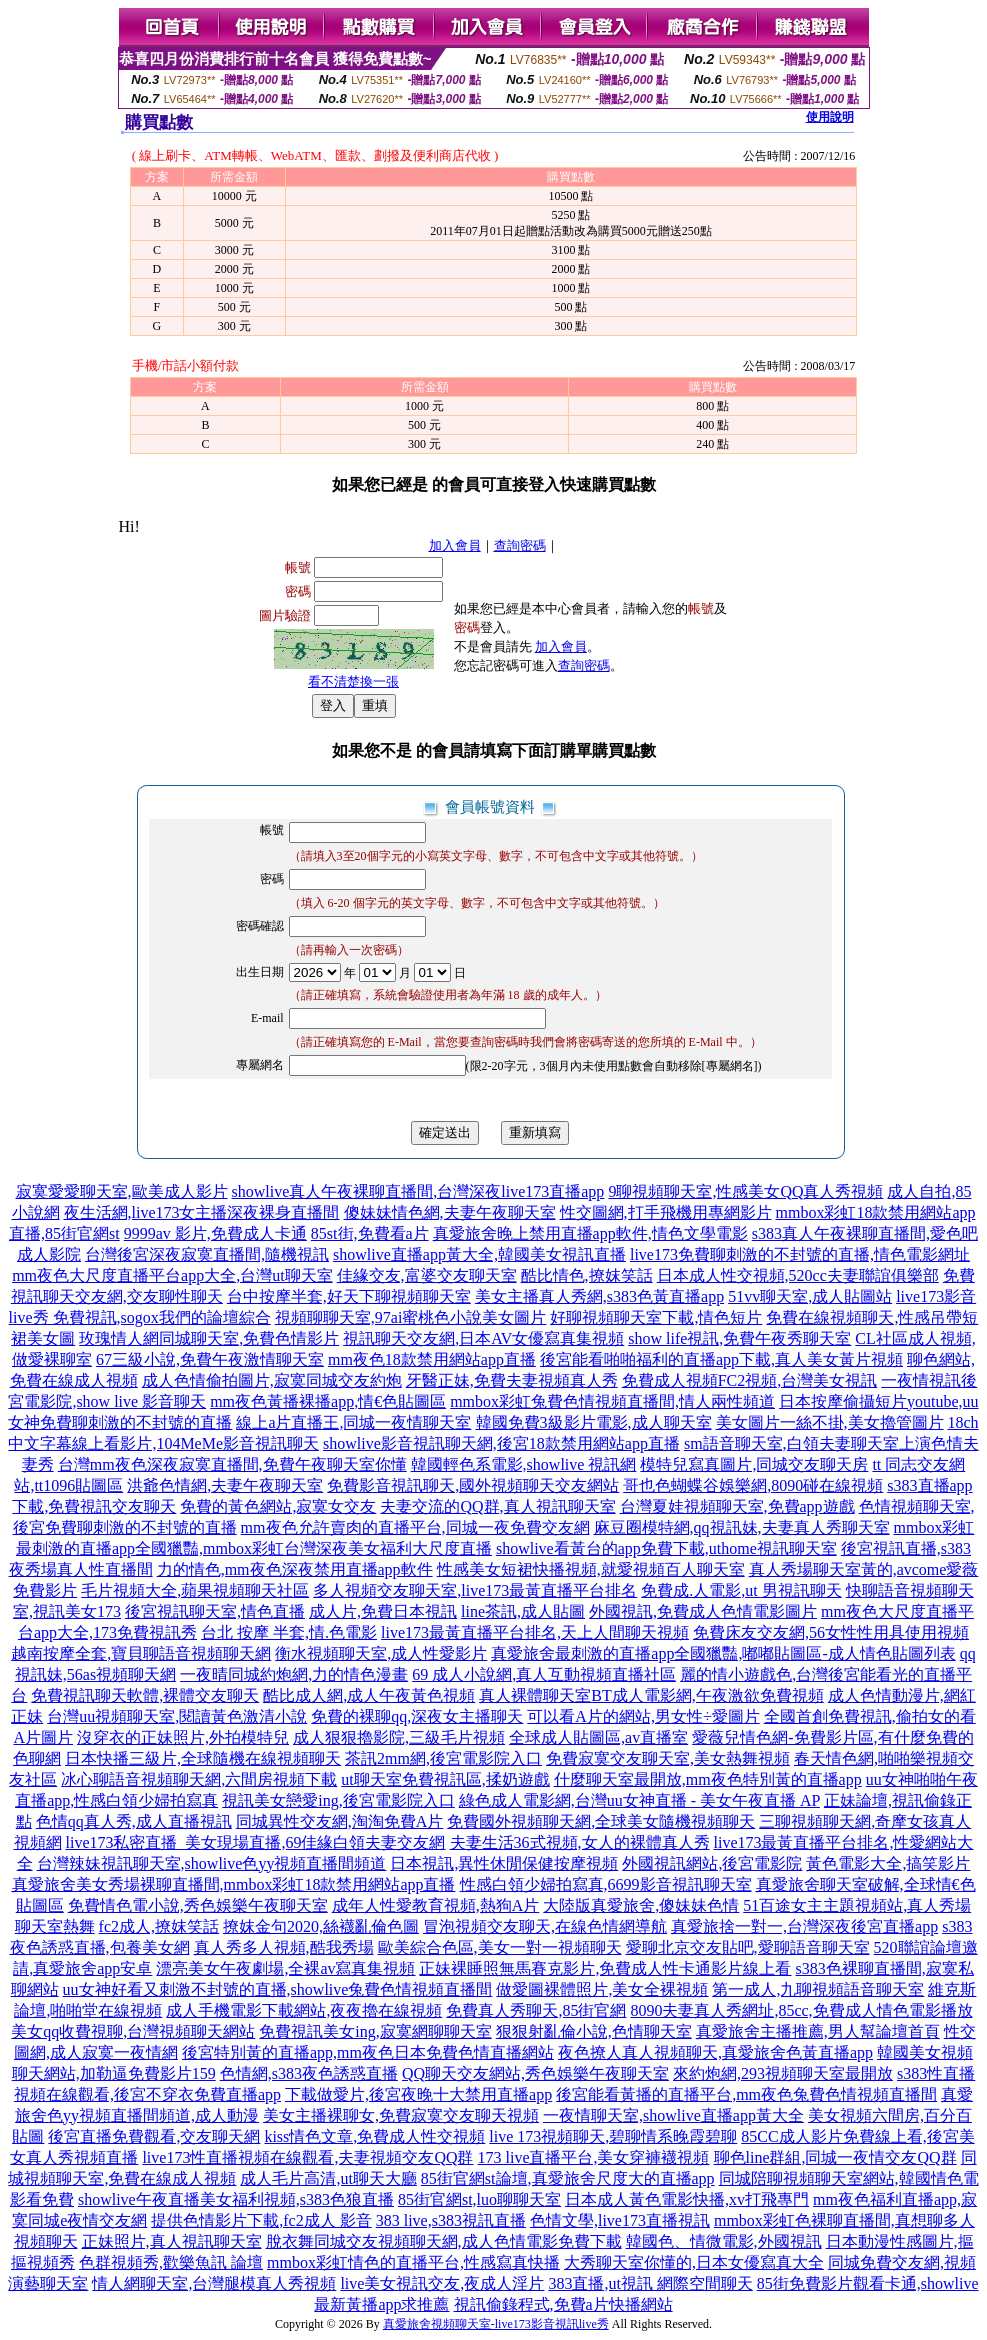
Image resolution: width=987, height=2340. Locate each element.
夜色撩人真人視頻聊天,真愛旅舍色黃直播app (715, 2052)
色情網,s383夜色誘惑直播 (309, 2073)
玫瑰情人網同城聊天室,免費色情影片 (209, 1338)
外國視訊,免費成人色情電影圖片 (703, 1611)
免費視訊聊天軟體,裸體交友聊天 (145, 1695)
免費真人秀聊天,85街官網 (536, 2010)
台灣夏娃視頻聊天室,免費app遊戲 (737, 1506)
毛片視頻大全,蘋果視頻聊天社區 (195, 1590)
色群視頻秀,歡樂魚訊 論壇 (171, 2262)
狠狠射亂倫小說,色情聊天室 (594, 2031)
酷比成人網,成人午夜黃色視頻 (369, 1695)
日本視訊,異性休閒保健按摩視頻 (504, 1863)
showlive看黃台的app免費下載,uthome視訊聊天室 (666, 1548)
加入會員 (455, 545)
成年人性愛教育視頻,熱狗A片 (436, 1905)
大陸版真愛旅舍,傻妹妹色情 (641, 1905)
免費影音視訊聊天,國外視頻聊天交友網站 (473, 1485)
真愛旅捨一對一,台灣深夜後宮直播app (804, 1926)
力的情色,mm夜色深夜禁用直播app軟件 (295, 1569)
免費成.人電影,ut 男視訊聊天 (741, 1590)
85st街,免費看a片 (370, 1233)
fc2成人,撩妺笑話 (159, 1926)
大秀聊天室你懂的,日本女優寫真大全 (694, 2262)
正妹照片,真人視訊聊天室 (172, 2241)
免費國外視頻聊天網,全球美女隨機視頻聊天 (601, 1821)
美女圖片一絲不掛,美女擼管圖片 (830, 1422)
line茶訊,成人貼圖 (523, 1611)
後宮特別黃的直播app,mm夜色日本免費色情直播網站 (368, 2052)
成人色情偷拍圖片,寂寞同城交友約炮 (272, 1380)
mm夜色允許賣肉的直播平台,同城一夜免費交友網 (415, 1527)
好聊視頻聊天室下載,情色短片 (656, 1317)
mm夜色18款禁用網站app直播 (432, 1359)
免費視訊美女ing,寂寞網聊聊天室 (375, 2031)
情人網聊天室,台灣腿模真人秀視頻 (214, 2283)
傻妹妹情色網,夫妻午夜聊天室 (450, 1212)
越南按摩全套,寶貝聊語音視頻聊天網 (141, 1653)
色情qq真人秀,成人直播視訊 (134, 1821)
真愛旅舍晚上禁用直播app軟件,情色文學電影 (590, 1233)
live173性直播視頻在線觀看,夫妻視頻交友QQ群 (307, 2157)
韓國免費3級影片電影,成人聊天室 (594, 1422)
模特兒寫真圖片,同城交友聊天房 (754, 1464)
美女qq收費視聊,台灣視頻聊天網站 (133, 2031)
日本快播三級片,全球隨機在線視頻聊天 (203, 1758)
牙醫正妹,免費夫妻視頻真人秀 (512, 1380)
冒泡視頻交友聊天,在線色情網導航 (545, 1926)
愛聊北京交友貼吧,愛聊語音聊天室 (748, 1947)
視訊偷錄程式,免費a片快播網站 (563, 2304)
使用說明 (830, 117)
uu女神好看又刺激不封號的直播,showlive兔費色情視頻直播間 (278, 1989)
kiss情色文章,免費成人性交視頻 (374, 2136)
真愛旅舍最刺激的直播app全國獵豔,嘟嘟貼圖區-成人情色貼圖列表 (723, 1653)
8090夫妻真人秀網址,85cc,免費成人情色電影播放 (801, 2010)
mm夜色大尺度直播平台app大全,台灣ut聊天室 (172, 1275)
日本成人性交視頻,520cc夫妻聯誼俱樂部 (798, 1275)
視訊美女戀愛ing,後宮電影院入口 (338, 1800)
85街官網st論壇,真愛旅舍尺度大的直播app (568, 2178)
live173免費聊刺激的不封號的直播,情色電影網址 (800, 1254)
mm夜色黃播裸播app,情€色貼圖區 (328, 1401)
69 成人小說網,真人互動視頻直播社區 (544, 1674)
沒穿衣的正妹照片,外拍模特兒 (183, 1737)
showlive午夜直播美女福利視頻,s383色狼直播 (236, 2199)
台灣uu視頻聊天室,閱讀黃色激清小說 (177, 1716)
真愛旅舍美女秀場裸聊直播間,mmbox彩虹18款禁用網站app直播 (234, 1884)
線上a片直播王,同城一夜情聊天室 (353, 1422)
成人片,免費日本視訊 (383, 1611)
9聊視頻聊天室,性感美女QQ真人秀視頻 (745, 1191)
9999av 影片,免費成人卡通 (215, 1233)
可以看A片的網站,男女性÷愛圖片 (643, 1716)
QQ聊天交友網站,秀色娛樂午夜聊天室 (535, 2073)
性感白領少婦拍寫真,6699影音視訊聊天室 (606, 1884)
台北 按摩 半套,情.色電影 (289, 1632)
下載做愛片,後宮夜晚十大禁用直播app (418, 2094)
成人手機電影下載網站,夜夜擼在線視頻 (304, 2010)
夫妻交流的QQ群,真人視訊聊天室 (497, 1506)
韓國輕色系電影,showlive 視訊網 (524, 1464)
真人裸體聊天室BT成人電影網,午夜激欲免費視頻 (651, 1695)
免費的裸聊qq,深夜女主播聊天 (417, 1716)
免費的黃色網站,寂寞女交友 (278, 1506)
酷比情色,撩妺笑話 (587, 1275)
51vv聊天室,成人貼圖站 (810, 1296)
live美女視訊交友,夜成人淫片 (442, 2283)
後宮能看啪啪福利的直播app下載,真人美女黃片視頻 (721, 1359)
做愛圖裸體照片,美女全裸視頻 (602, 1989)
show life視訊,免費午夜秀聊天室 (739, 1338)
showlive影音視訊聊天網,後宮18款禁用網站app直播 (501, 1443)
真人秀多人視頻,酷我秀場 (284, 1947)
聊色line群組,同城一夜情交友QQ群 (835, 2157)
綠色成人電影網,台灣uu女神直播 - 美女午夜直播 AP (639, 1800)
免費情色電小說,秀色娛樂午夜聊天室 (198, 1905)
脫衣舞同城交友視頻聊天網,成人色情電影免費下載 (444, 2241)
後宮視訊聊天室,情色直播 (215, 1611)
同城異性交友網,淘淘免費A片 (340, 1821)
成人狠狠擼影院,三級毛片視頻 (399, 1737)
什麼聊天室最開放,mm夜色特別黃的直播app (708, 1779)
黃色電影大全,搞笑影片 (888, 1863)
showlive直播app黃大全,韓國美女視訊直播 (479, 1254)
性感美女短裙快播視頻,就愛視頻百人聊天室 (591, 1569)
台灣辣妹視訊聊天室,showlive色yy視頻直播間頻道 (212, 1863)
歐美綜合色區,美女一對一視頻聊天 (500, 1947)
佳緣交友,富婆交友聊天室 (427, 1275)
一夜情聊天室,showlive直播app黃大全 (673, 2115)
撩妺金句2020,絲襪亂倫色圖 (321, 1926)
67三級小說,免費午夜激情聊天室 (210, 1359)
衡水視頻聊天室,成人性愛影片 (381, 1653)
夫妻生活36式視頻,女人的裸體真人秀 (580, 1842)
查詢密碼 (520, 545)
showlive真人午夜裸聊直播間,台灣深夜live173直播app (418, 1191)
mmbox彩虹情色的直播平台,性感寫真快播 (413, 2262)
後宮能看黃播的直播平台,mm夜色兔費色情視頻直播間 (746, 2094)
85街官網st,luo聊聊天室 (479, 2199)
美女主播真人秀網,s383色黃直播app (599, 1296)
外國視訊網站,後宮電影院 (712, 1863)
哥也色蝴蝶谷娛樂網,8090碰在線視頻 (753, 1485)
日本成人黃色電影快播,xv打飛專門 (687, 2199)
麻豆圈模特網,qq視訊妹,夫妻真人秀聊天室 (742, 1527)
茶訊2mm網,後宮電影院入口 (443, 1758)
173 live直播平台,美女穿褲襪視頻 (594, 2157)
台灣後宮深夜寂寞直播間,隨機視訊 (207, 1254)
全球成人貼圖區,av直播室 (598, 1737)
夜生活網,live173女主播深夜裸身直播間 (202, 1212)
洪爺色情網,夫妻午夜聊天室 (225, 1485)
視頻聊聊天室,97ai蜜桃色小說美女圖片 (411, 1317)
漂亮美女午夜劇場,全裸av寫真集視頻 (285, 1968)
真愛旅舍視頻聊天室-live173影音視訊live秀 (496, 2324)
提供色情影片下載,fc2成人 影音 (261, 2220)
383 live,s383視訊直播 (451, 2220)
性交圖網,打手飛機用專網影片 (666, 1212)
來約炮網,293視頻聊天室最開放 (783, 2073)
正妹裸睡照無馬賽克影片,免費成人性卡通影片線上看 (605, 1968)
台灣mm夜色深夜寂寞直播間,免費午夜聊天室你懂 (232, 1464)
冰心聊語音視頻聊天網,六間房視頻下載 (199, 1779)
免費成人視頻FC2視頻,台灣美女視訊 (750, 1380)
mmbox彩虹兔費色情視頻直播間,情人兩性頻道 (612, 1401)
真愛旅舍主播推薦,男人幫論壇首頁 (818, 2031)
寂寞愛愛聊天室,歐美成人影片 (122, 1191)
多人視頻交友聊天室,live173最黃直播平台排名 (475, 1590)
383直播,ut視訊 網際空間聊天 (650, 2283)
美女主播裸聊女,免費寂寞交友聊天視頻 (401, 2115)
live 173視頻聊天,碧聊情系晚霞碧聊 (613, 2136)
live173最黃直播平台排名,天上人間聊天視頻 (535, 1632)
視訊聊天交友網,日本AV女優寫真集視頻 (483, 1338)
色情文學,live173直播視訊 (620, 2220)
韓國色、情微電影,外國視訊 (724, 2241)
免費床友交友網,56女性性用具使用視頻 (831, 1632)
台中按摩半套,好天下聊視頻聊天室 (349, 1296)
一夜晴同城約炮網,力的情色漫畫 (294, 1674)
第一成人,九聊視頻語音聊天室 (818, 1989)
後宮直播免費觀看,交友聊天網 (154, 2136)
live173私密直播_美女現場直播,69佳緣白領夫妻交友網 (256, 1842)
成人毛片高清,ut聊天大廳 (328, 2178)
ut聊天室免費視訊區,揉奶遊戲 (445, 1779)
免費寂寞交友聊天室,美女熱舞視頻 (668, 1758)
